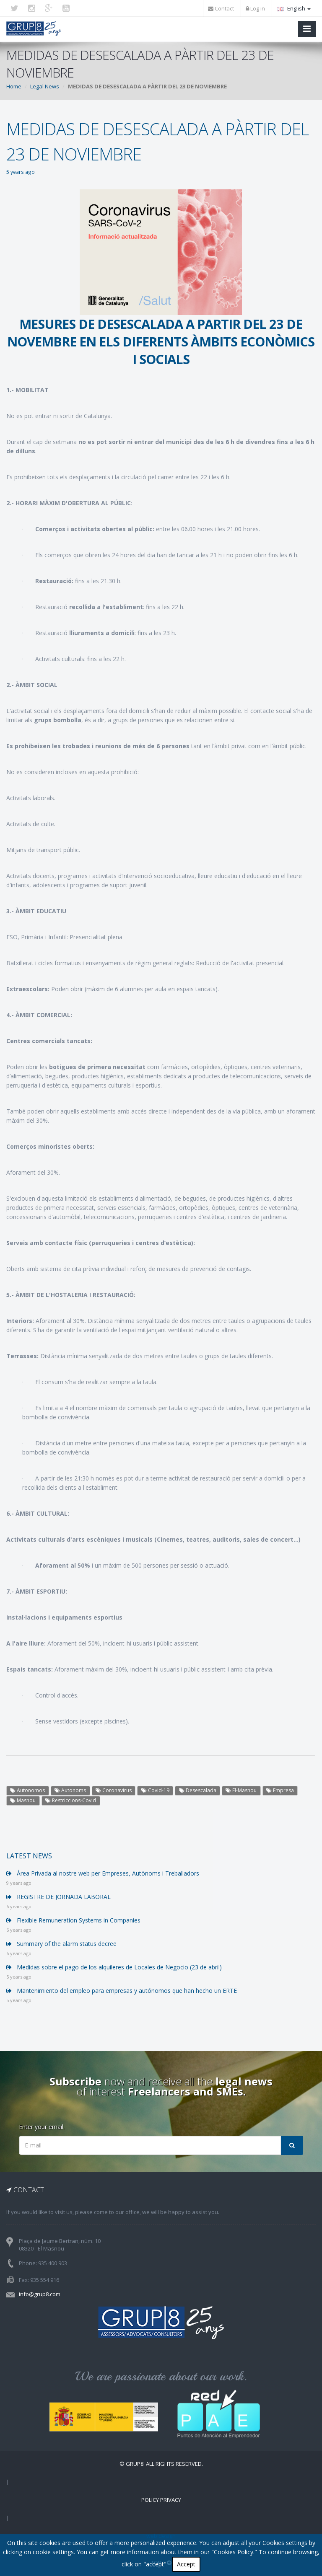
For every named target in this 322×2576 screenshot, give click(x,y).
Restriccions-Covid (70, 1800)
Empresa (280, 1790)
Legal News (44, 86)
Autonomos (27, 1790)
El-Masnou (241, 1790)
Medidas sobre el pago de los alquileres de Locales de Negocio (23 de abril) (114, 1967)
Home (13, 86)
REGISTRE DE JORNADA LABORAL (58, 1897)
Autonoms (70, 1790)
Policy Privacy (161, 2500)
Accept (186, 2564)
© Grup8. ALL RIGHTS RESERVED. (161, 2463)
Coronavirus (114, 1790)
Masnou (23, 1800)
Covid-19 (155, 1790)
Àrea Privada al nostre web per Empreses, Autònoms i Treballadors (102, 1873)
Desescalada (197, 1790)
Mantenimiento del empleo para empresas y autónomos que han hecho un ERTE (121, 1991)
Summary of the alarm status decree (61, 1944)
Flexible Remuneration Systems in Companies (73, 1920)
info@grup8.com (39, 2294)
